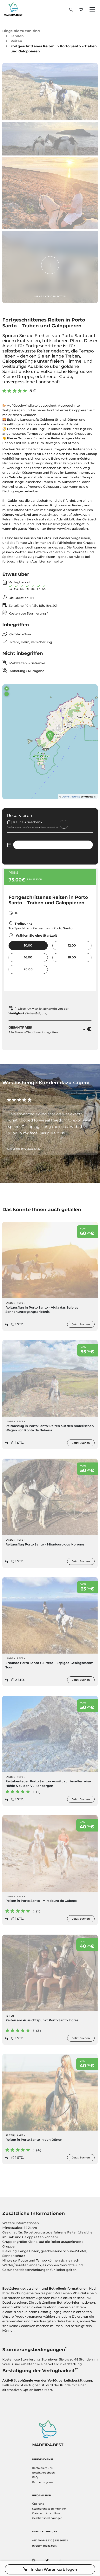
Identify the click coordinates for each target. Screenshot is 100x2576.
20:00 (28, 969)
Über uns (38, 2503)
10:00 (28, 945)
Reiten (16, 41)
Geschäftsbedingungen (47, 2518)
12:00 (72, 945)
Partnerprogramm (44, 2482)
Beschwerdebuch (43, 2472)
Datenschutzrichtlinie (46, 2513)
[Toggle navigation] (92, 9)
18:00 (72, 957)
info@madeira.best (44, 2545)
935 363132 (61, 2540)
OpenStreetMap (71, 796)
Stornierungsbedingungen (49, 2508)
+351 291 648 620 (42, 2540)
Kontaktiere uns (42, 2467)
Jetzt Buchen (81, 1324)
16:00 (28, 957)
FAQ (35, 2477)
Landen (17, 36)
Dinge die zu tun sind (21, 31)
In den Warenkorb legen (50, 2569)
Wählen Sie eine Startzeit (33, 935)
